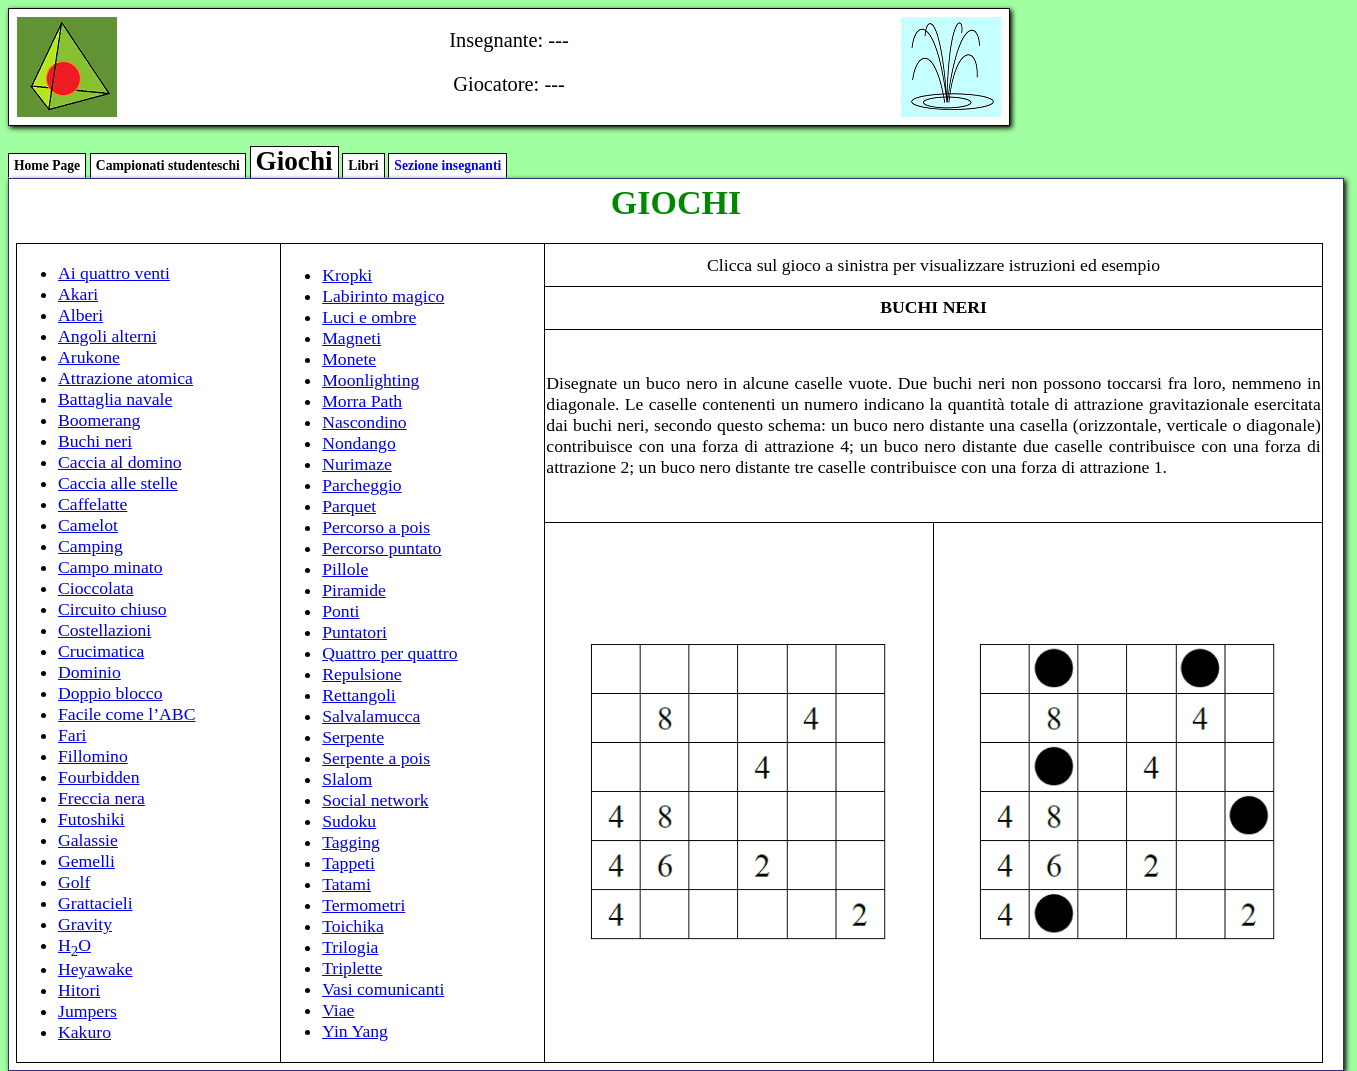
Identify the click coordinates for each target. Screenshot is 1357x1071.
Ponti (340, 611)
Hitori (79, 990)
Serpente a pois (376, 758)
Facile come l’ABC (126, 714)
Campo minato (110, 567)
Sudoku (349, 821)
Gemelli (86, 861)
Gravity (85, 924)
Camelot (88, 525)
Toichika (353, 926)
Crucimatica (101, 651)
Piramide (354, 590)
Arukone (89, 357)
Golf (74, 882)
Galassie (88, 840)
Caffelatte (92, 504)
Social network (375, 800)
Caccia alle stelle (118, 483)
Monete (349, 359)
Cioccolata (96, 588)
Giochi (294, 161)
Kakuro (84, 1032)
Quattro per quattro (389, 653)
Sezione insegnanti (447, 165)
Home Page (47, 165)
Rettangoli (359, 695)
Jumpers (87, 1011)
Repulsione (362, 674)
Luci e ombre (369, 317)
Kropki (347, 275)
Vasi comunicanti (383, 989)
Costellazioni (104, 630)
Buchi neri (95, 441)
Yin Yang (355, 1031)
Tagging (351, 842)
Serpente (353, 737)
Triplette (352, 968)
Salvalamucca (371, 716)
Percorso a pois (376, 527)
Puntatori (354, 632)
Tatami (346, 884)
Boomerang (99, 420)
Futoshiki (91, 819)
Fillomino (93, 756)
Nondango (359, 443)
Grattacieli (95, 903)
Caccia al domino (120, 462)
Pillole (345, 569)
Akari (78, 294)
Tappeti (348, 863)
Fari (72, 735)
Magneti (351, 338)
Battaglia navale (115, 399)
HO (74, 945)
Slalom (347, 779)
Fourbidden (98, 777)
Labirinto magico (383, 296)
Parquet (349, 506)
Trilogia (350, 947)
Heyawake (95, 969)
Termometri (363, 905)
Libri (363, 165)
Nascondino (364, 422)
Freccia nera (101, 798)
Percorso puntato (381, 548)
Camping (90, 546)
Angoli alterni (107, 336)
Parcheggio (362, 485)
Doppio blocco (110, 693)
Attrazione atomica (125, 378)
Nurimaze (357, 464)
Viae (338, 1010)
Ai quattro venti (114, 273)
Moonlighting (370, 380)
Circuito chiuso (112, 609)
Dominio (89, 672)
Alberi (80, 315)
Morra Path (362, 401)
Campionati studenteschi (168, 165)
